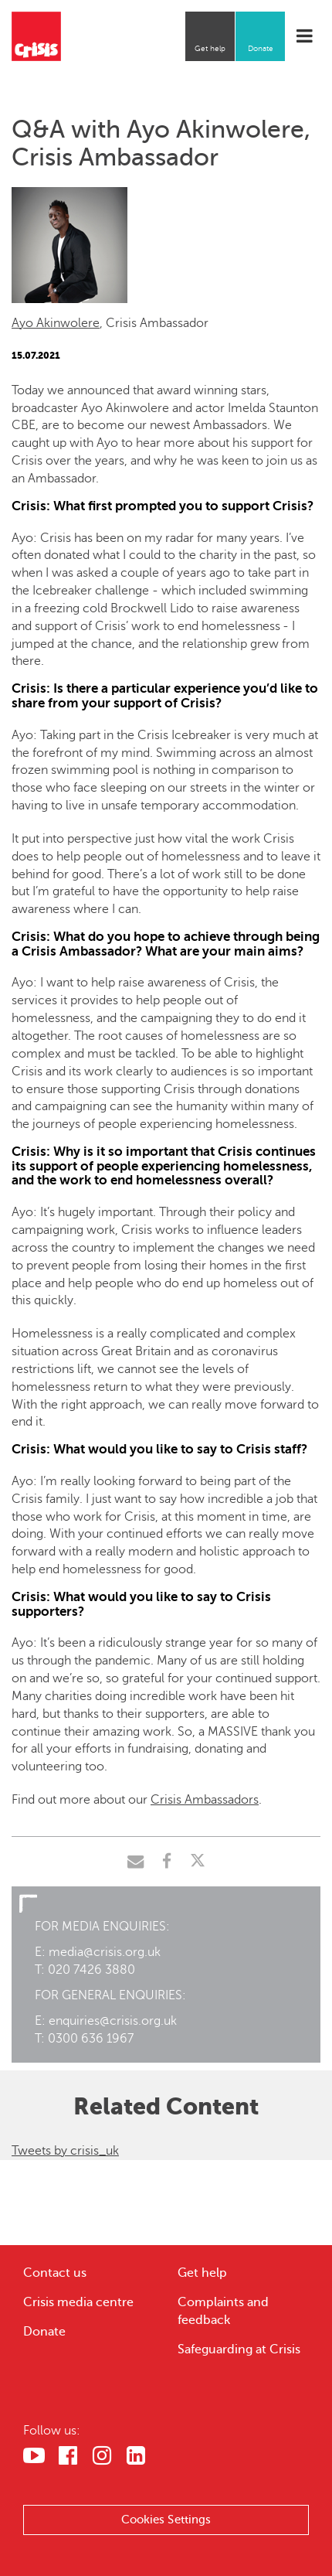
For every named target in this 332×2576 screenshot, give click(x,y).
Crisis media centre (78, 2302)
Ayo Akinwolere (56, 323)
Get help (210, 48)
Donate (260, 48)
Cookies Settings (166, 2519)
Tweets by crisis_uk (65, 2151)
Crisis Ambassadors (205, 1800)
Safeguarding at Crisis (239, 2349)
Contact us (54, 2273)
